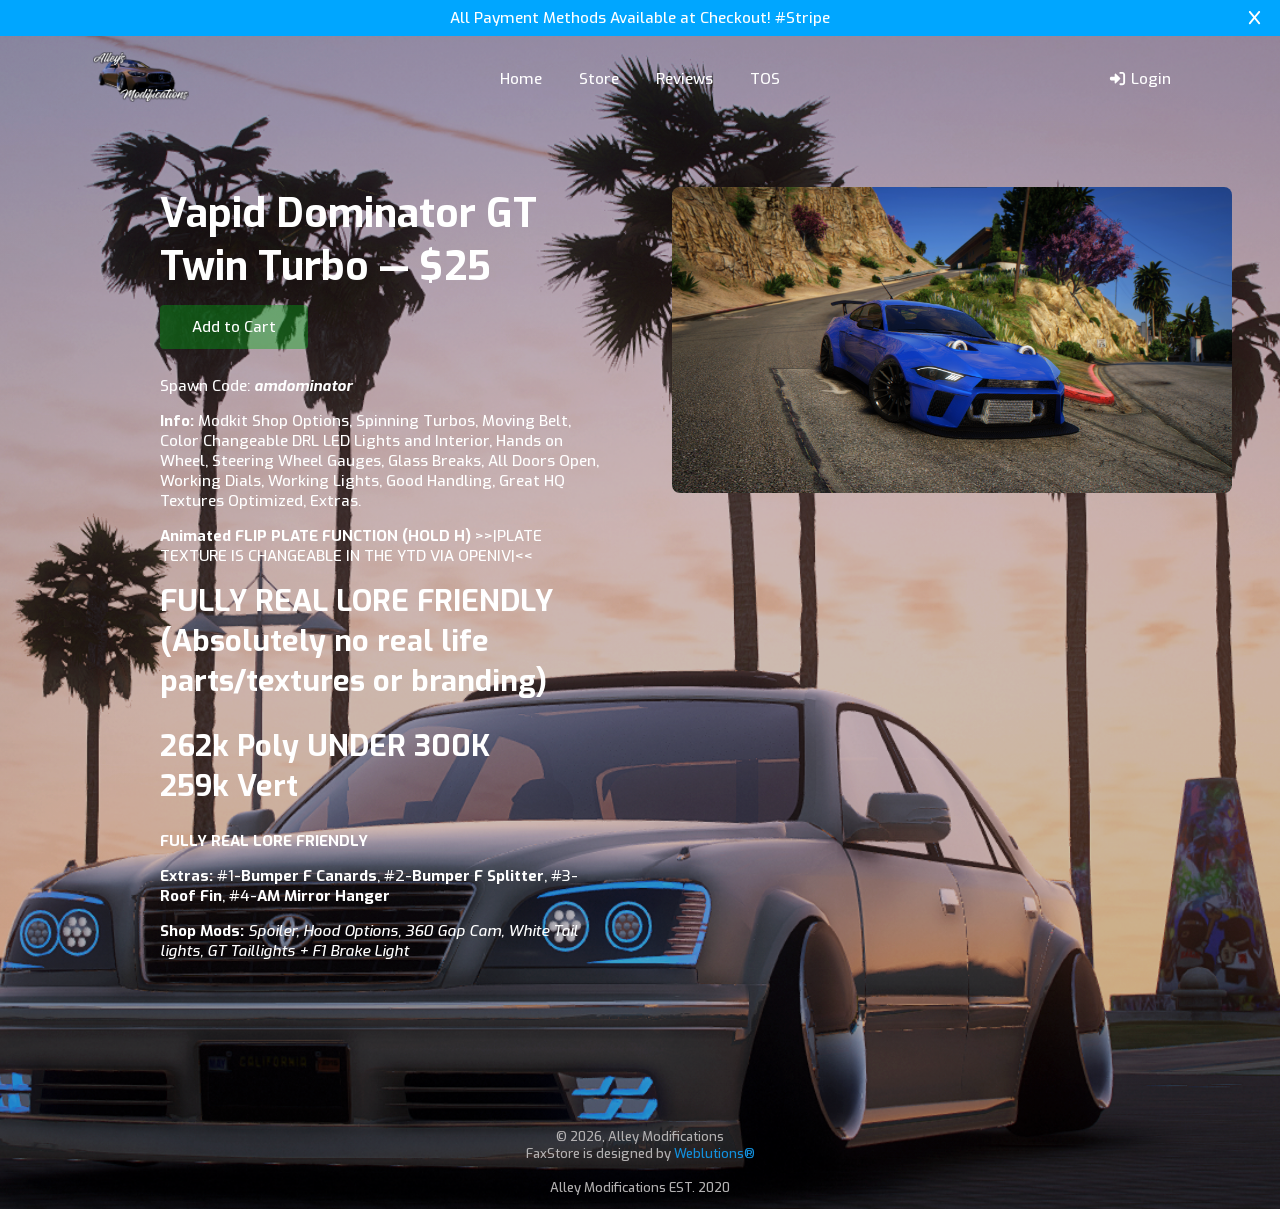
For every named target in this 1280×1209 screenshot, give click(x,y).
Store (599, 79)
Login (1139, 79)
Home (521, 79)
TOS (765, 79)
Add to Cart (234, 327)
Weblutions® (714, 1153)
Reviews (684, 79)
